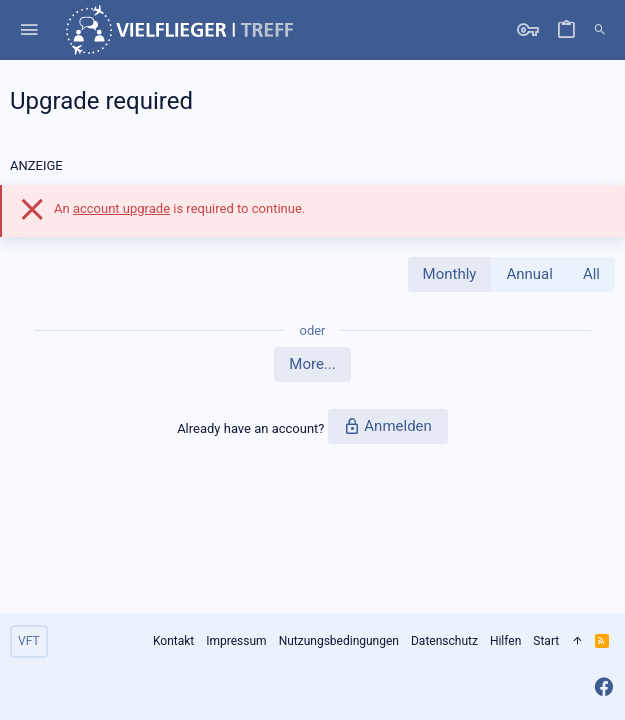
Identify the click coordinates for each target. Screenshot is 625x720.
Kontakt (173, 641)
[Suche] (600, 30)
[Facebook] (604, 687)
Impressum (236, 641)
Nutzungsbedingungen (339, 641)
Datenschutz (444, 641)
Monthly (450, 274)
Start (546, 641)
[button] (29, 30)
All (591, 274)
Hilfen (505, 641)
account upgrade (121, 208)
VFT (29, 641)
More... (312, 364)
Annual (529, 274)
